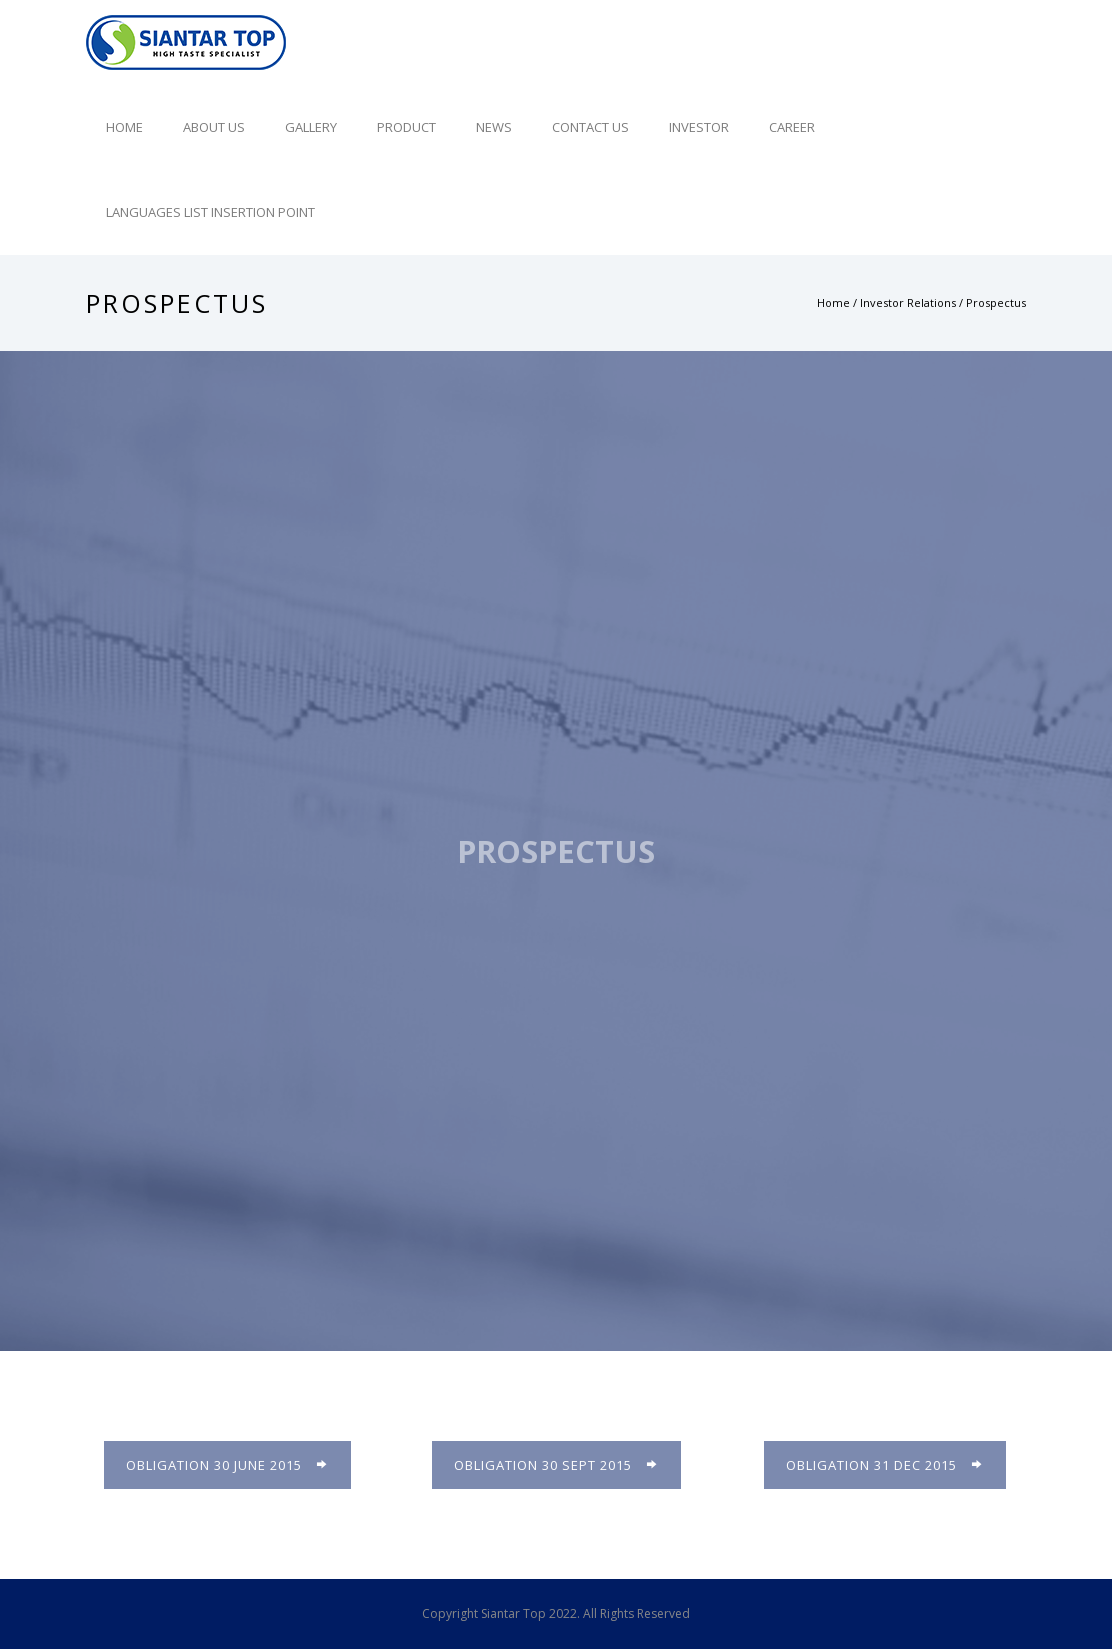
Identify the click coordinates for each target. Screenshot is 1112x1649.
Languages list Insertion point (210, 212)
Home (124, 127)
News (494, 127)
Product (406, 127)
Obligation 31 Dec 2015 (885, 1465)
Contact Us (590, 127)
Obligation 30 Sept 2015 (556, 1465)
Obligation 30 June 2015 (227, 1465)
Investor (699, 127)
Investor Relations (908, 302)
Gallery (311, 127)
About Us (214, 127)
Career (792, 127)
